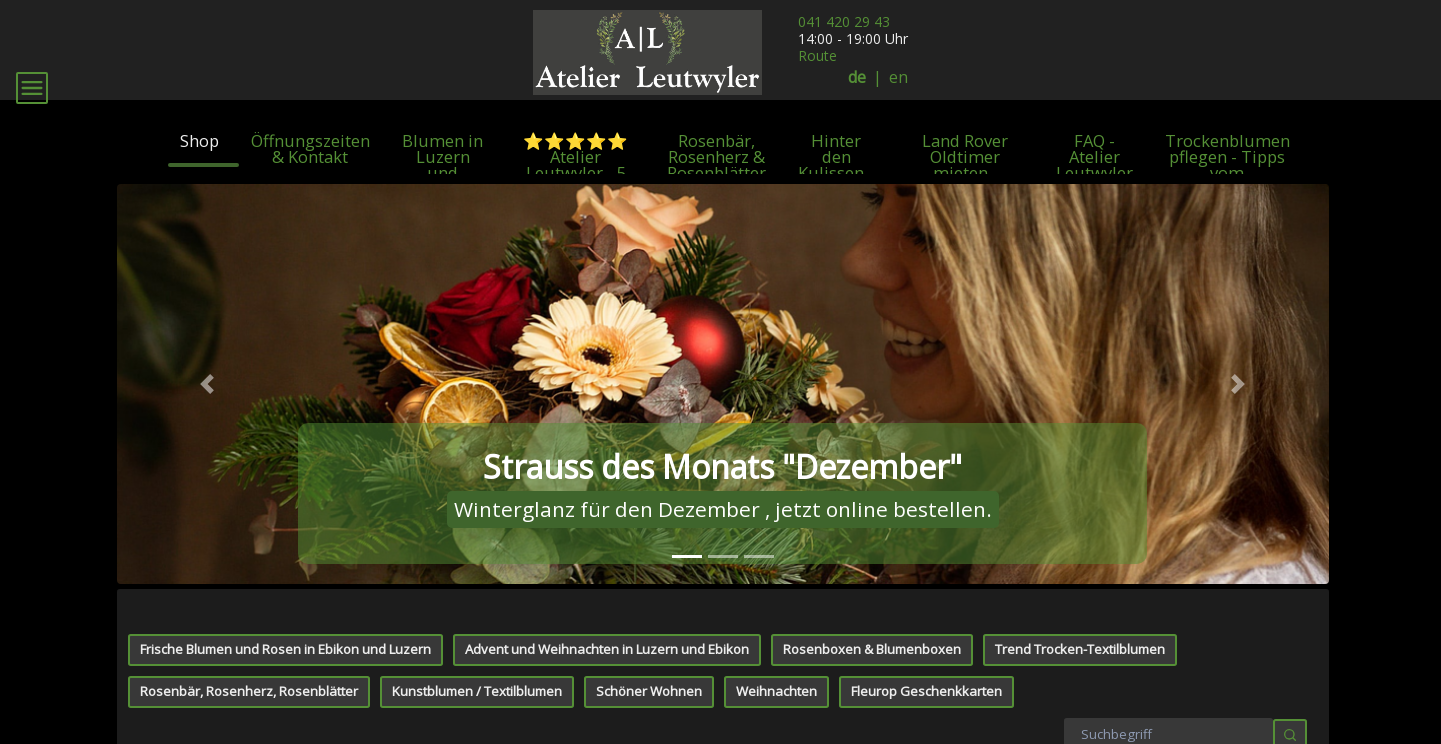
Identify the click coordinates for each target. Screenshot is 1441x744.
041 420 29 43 (844, 21)
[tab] (687, 646)
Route (817, 55)
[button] (208, 474)
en (898, 77)
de (857, 77)
